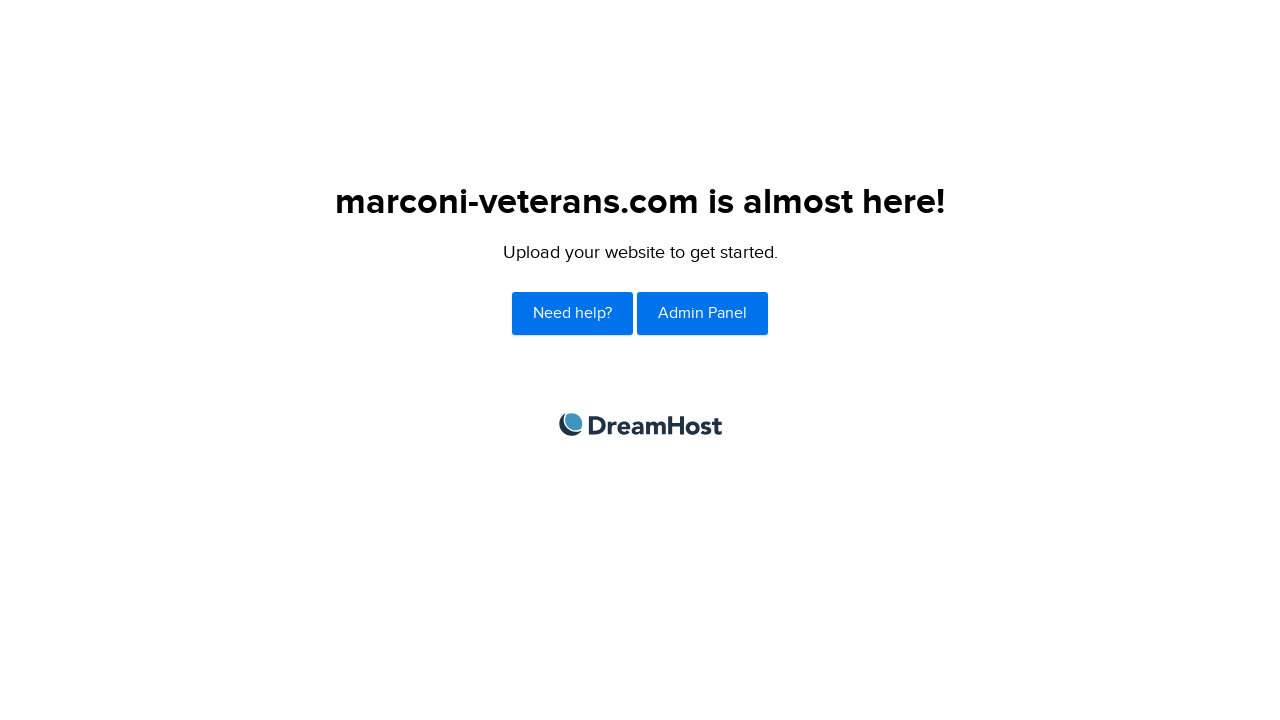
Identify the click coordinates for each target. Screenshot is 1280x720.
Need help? (572, 313)
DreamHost (640, 424)
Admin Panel (702, 313)
